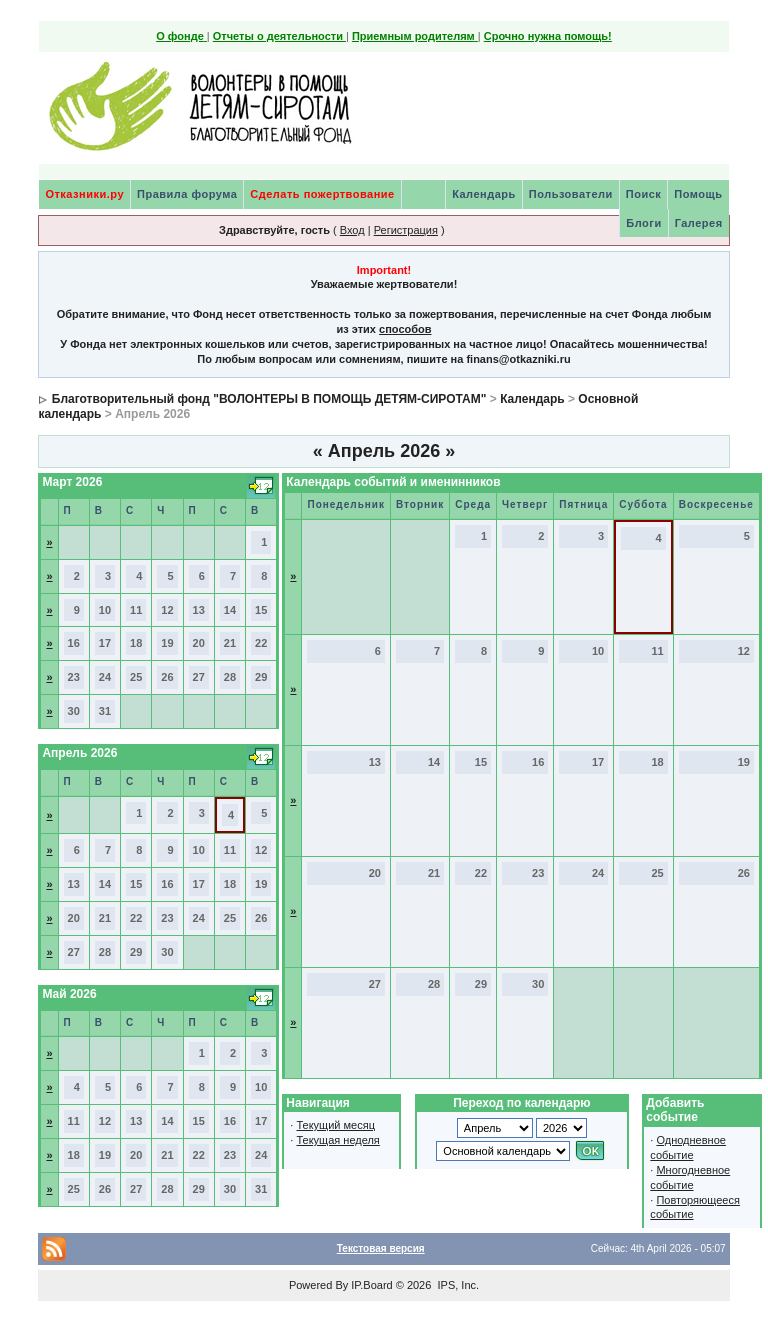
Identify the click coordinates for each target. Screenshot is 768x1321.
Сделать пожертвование (322, 194)
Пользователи (571, 194)
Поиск (644, 194)
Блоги (643, 223)
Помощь (698, 194)
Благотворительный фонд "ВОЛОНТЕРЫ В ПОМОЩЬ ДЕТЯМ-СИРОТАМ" (269, 399)
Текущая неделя (337, 1140)
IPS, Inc (456, 1285)
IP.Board (371, 1285)
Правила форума (187, 194)
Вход (352, 230)
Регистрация (406, 230)
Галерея (699, 223)
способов (405, 329)
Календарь (484, 194)
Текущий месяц (335, 1125)
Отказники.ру (84, 194)
